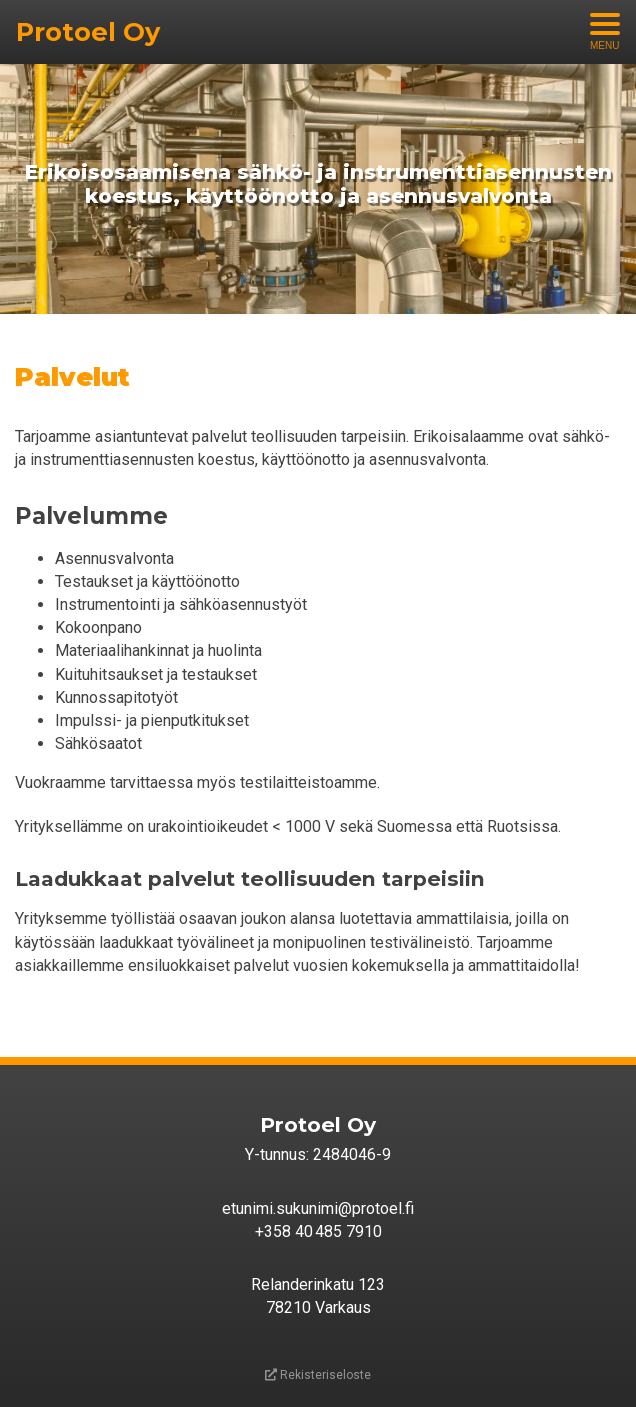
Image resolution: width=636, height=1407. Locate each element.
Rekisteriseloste (318, 1375)
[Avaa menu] (605, 32)
